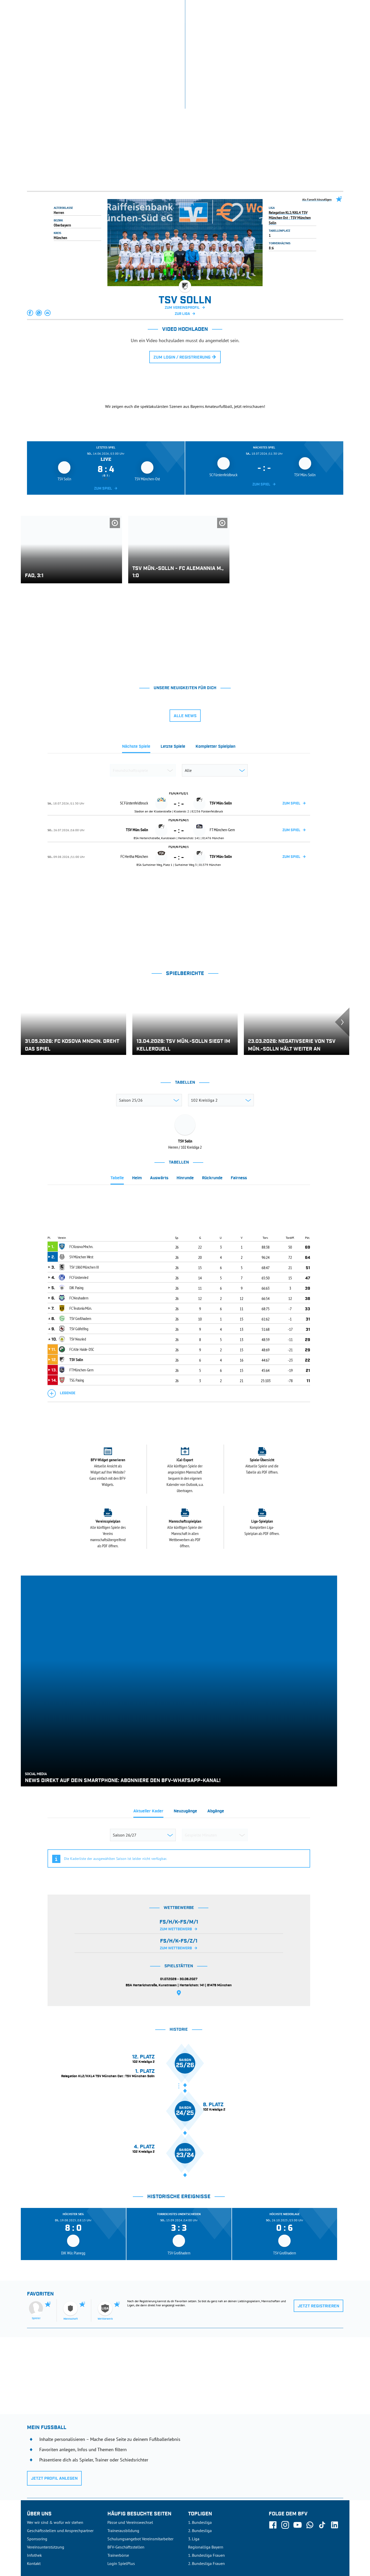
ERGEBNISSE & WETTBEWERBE (52, 28)
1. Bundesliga (200, 2448)
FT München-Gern (81, 1295)
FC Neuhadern (78, 1223)
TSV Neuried (77, 1264)
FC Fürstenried (78, 1203)
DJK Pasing (76, 1213)
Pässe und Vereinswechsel (130, 2448)
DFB (42, 2539)
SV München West (81, 1182)
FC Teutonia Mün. (80, 1234)
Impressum (334, 2539)
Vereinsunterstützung (45, 2472)
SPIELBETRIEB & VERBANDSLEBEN (145, 28)
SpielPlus (277, 7)
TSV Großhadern (80, 1244)
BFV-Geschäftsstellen (125, 2472)
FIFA (70, 2539)
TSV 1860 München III (84, 1192)
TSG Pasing (76, 1305)
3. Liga (193, 2464)
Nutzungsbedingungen (276, 2539)
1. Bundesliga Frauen (206, 2481)
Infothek (297, 7)
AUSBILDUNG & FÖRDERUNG (207, 28)
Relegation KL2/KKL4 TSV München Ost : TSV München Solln (290, 143)
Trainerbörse (118, 2481)
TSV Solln (76, 1285)
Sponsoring (37, 2464)
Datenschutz (310, 2539)
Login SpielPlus (121, 2489)
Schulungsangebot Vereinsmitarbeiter (140, 2464)
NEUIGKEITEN (96, 28)
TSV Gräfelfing (78, 1254)
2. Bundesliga (200, 2456)
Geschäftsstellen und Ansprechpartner (60, 2456)
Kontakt (34, 2489)
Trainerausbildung (123, 2456)
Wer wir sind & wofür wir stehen (55, 2448)
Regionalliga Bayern (205, 2472)
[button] (30, 239)
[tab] (136, 674)
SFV (30, 2539)
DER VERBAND (251, 28)
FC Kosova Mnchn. (81, 1172)
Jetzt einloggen (322, 7)
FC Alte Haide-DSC (81, 1275)
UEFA (56, 2539)
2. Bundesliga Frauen (206, 2489)
